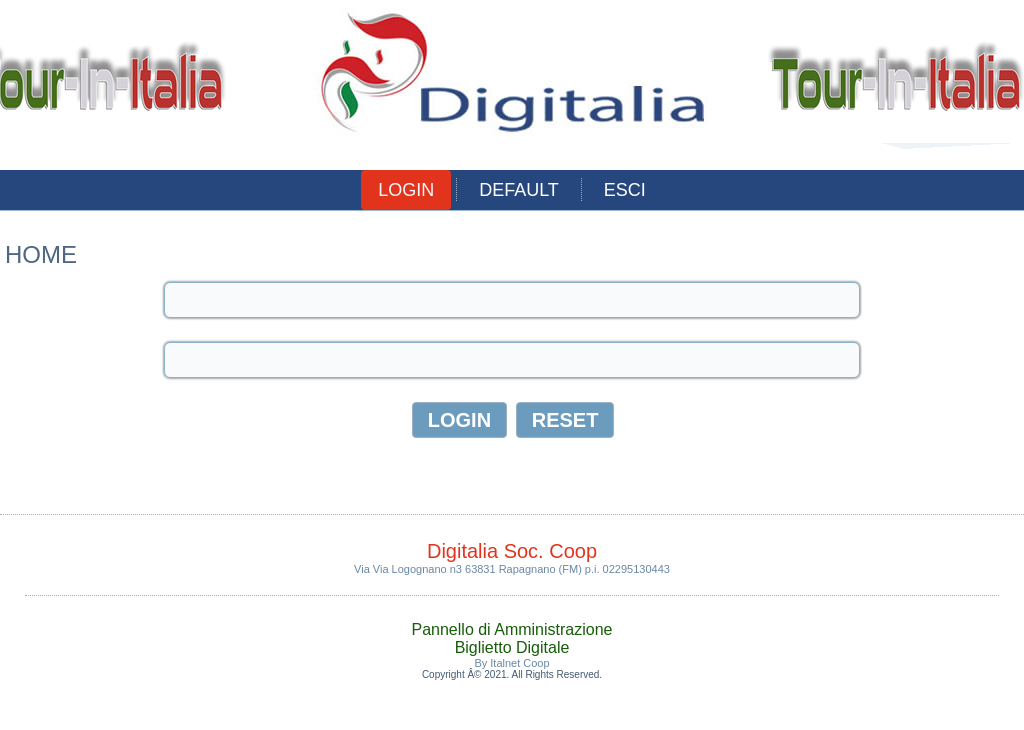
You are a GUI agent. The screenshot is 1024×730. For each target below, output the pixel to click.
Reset (565, 420)
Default (519, 190)
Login (406, 190)
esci (625, 190)
